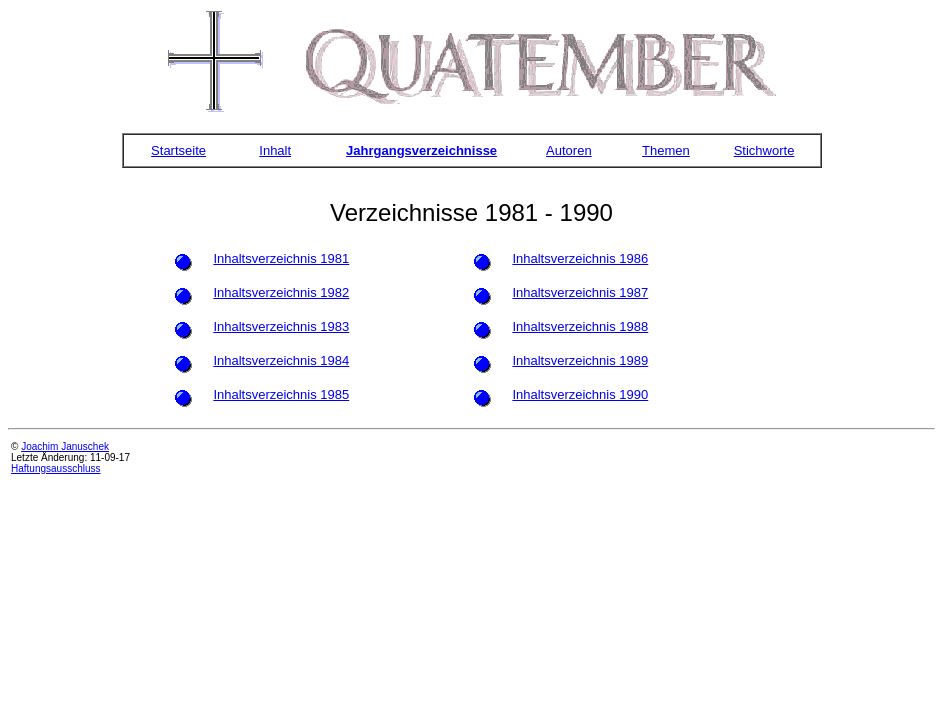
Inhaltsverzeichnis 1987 (580, 292)
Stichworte (764, 150)
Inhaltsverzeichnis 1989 (580, 360)
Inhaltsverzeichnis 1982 (281, 292)
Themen (666, 150)
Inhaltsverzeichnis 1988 (580, 326)
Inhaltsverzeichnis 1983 (281, 326)
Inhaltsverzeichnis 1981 (281, 258)
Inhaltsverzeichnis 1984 (281, 360)
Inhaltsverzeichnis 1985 (281, 394)
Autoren (569, 150)
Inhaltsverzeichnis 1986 (580, 258)
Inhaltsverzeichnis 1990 (580, 394)
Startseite (178, 150)
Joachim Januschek (65, 446)
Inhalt (275, 150)
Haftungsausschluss (56, 468)
